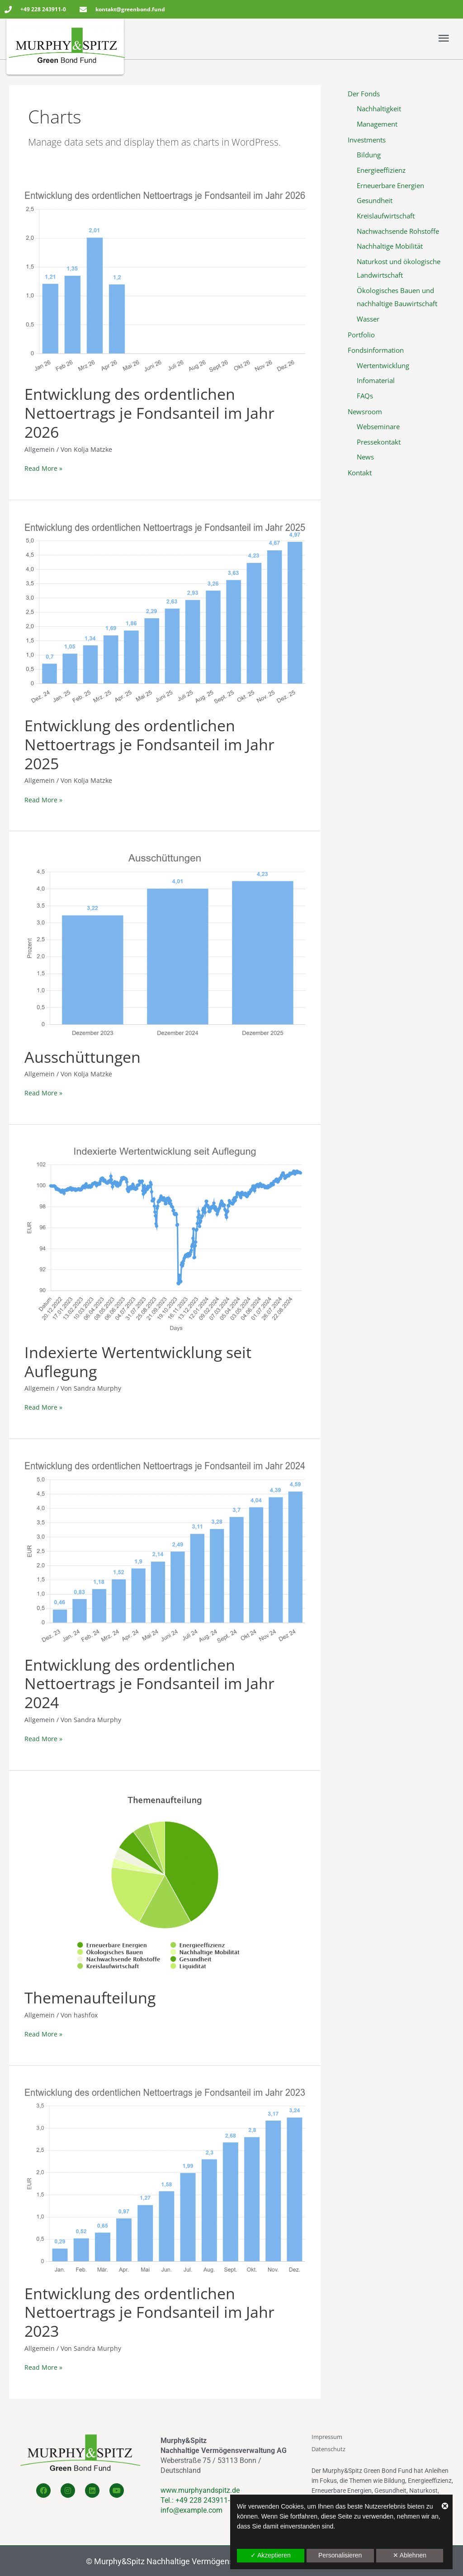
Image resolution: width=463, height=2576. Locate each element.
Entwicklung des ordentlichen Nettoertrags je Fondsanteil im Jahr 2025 (149, 744)
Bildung (369, 154)
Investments (367, 139)
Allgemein (39, 2015)
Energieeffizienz (381, 170)
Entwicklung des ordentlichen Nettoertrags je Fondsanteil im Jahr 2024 (149, 1683)
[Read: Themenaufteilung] (165, 1884)
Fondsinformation (376, 349)
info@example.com (191, 2510)
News (365, 456)
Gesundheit (374, 200)
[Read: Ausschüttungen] (165, 944)
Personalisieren (340, 2555)
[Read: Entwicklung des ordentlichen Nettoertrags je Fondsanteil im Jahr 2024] (165, 1552)
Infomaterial (376, 380)
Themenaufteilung (90, 1997)
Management (377, 124)
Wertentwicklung (383, 364)
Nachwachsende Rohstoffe (398, 231)
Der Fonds (364, 93)
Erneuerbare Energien (390, 185)
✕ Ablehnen (409, 2555)
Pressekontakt (379, 441)
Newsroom (365, 410)
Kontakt (360, 471)
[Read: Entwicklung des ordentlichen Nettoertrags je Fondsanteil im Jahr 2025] (165, 613)
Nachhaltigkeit (379, 109)
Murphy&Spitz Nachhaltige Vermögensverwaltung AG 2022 (200, 2561)
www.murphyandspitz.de (200, 2490)
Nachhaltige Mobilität (390, 246)
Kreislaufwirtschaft (386, 215)
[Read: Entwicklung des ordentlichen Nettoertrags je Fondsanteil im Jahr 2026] (165, 282)
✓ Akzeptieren (270, 2555)
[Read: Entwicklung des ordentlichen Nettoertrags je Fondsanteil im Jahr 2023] (165, 2180)
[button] (341, 38)
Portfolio (361, 334)
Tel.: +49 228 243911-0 (197, 2500)
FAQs (365, 395)
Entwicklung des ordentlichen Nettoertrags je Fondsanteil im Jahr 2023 (149, 2312)
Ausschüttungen (82, 1056)
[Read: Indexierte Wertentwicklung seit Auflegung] (165, 1239)
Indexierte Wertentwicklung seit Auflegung (137, 1362)
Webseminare (378, 426)
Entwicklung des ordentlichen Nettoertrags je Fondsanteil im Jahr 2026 (149, 413)
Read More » (43, 468)
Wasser (368, 319)
